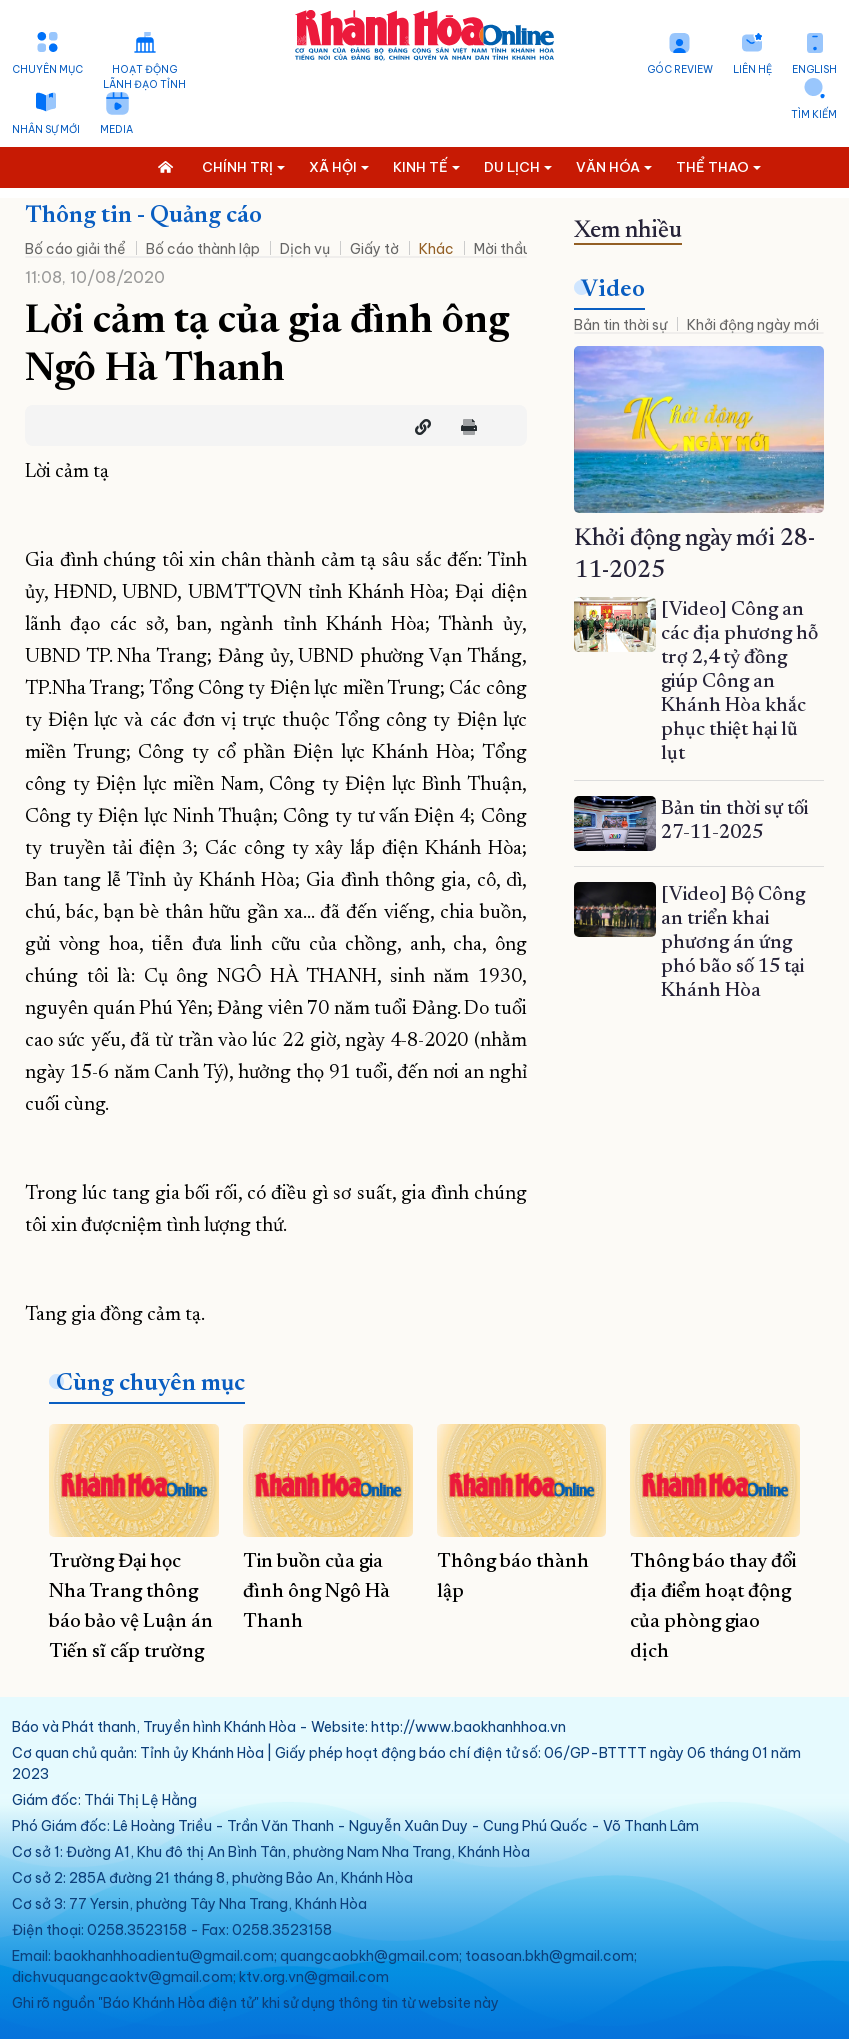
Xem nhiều (628, 231)
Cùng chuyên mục (150, 1384)
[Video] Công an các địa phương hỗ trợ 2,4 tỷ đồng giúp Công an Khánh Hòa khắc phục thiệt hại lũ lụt (739, 682)
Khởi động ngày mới (753, 325)
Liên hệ (752, 69)
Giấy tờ (374, 249)
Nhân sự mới (46, 129)
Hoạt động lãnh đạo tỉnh (144, 77)
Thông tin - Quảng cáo (143, 216)
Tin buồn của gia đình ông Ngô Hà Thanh (316, 1592)
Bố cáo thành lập (203, 249)
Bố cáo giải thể (75, 249)
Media (116, 129)
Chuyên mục (47, 69)
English (814, 69)
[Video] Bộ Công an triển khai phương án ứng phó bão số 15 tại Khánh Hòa (733, 943)
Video (613, 290)
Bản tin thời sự (620, 325)
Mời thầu (502, 249)
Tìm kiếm (814, 114)
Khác (436, 249)
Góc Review (680, 69)
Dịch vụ (305, 249)
